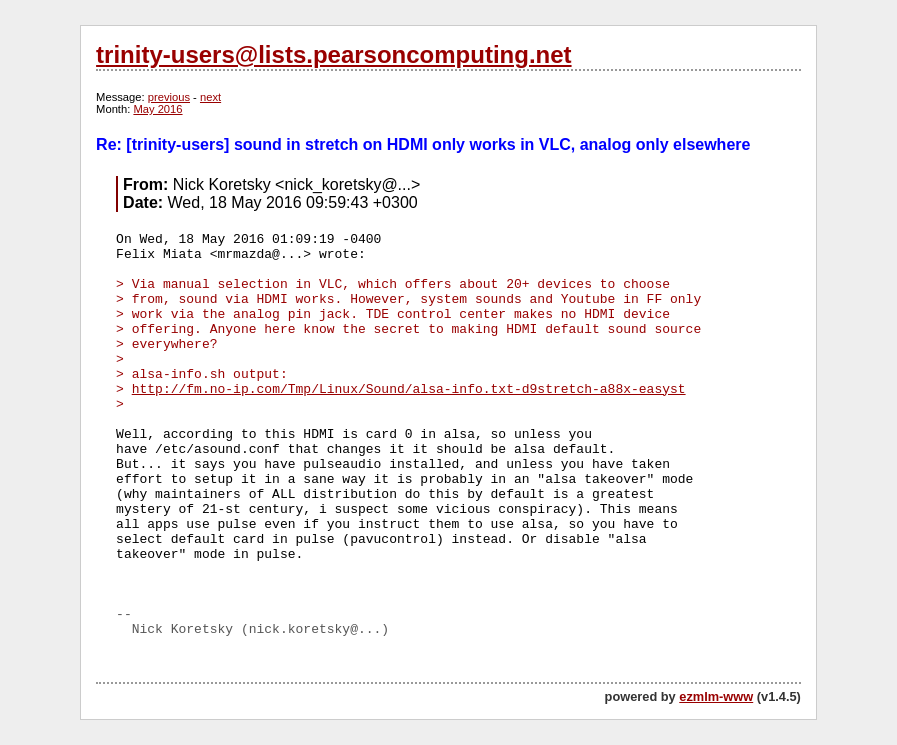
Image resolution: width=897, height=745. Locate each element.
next (210, 97)
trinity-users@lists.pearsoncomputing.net (333, 54)
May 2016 (157, 109)
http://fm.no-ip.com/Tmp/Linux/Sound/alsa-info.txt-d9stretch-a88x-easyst (409, 389)
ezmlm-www (716, 696)
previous (169, 97)
